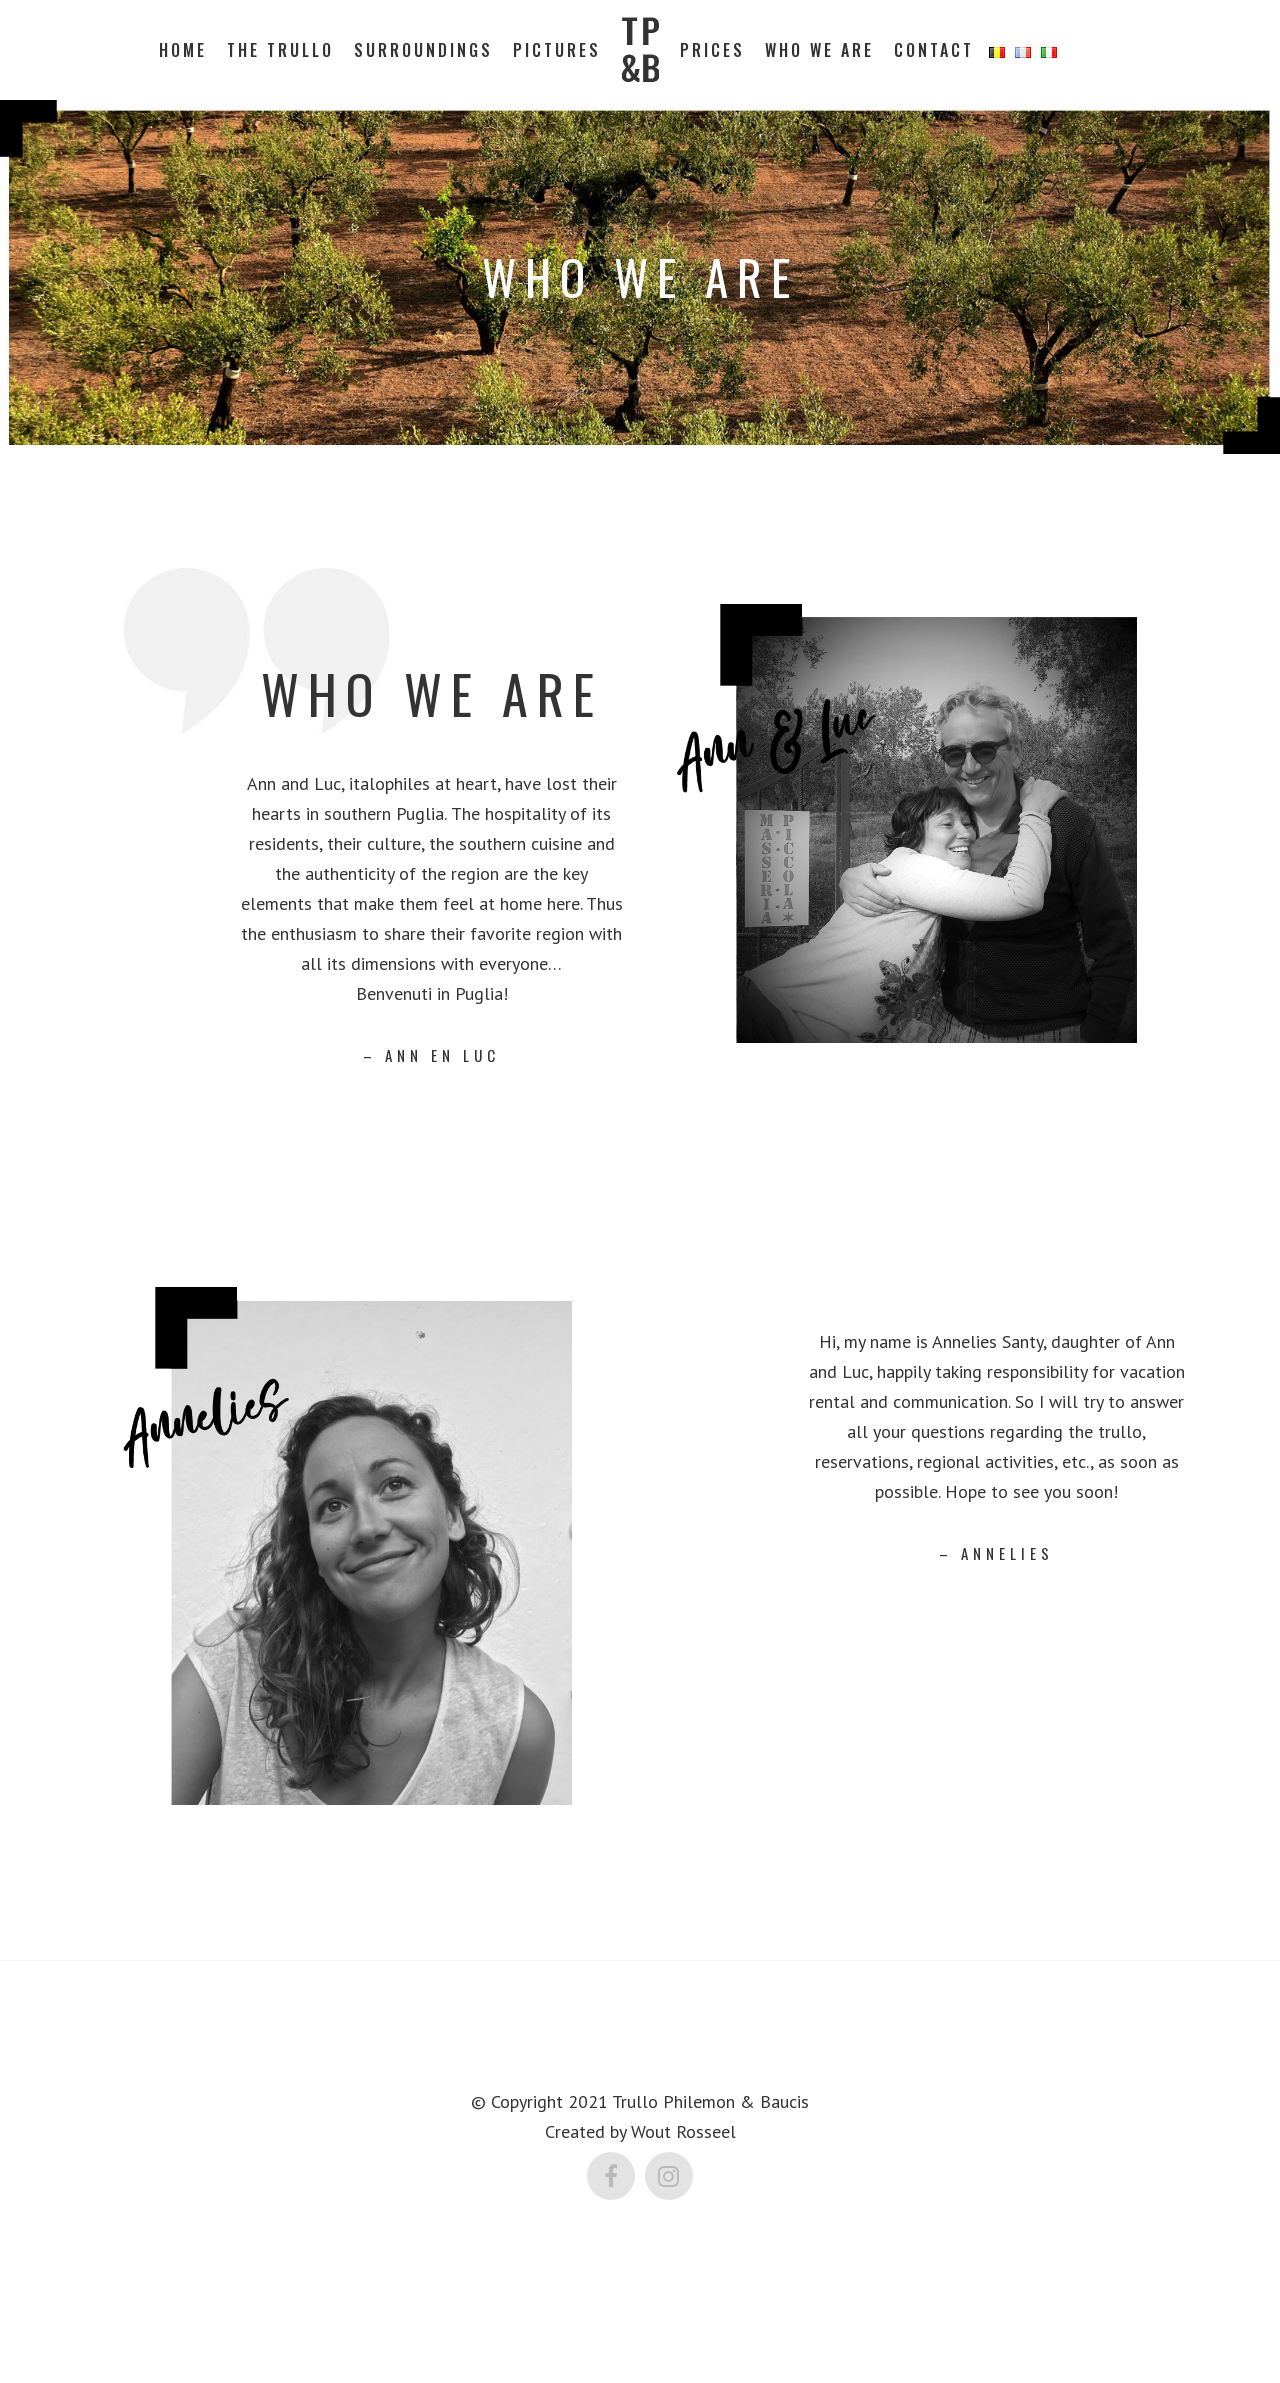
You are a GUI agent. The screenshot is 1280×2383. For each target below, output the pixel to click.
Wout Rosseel (683, 2130)
